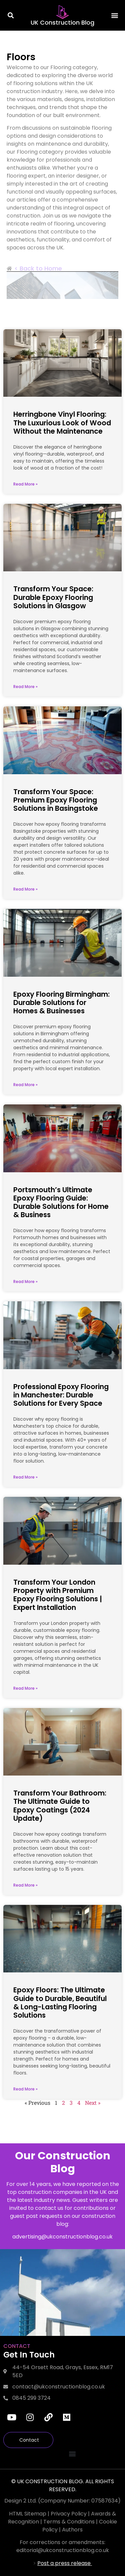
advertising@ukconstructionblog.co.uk (62, 2236)
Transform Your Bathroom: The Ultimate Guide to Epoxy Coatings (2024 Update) (59, 1805)
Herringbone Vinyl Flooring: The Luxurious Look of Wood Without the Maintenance (62, 422)
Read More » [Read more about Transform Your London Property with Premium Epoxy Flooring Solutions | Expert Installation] (25, 1688)
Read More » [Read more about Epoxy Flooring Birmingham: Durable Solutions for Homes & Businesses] (25, 1084)
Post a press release (64, 2563)
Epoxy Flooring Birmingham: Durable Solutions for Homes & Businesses (61, 1002)
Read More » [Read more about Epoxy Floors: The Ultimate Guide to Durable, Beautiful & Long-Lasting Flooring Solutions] (25, 2089)
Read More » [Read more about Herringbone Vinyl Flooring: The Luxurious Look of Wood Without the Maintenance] (25, 484)
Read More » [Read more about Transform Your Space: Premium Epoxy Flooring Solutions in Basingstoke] (25, 889)
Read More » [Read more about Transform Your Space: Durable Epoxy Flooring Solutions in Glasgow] (25, 686)
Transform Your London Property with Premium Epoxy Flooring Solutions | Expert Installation (57, 1594)
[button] (10, 15)
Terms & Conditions (69, 2521)
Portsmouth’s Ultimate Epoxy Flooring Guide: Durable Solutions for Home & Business (61, 1202)
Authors (72, 2529)
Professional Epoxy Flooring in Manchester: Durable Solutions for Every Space (61, 1395)
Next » (92, 2102)
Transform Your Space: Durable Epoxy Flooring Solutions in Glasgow (53, 597)
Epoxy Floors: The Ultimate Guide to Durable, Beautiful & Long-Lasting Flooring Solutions (60, 2002)
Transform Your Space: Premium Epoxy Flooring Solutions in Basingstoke (55, 800)
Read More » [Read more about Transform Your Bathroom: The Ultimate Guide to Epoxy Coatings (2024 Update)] (25, 1885)
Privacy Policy (69, 2513)
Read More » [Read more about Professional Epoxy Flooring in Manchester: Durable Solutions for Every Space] (25, 1477)
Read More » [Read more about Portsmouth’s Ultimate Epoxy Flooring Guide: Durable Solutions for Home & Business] (25, 1281)
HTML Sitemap (27, 2513)
